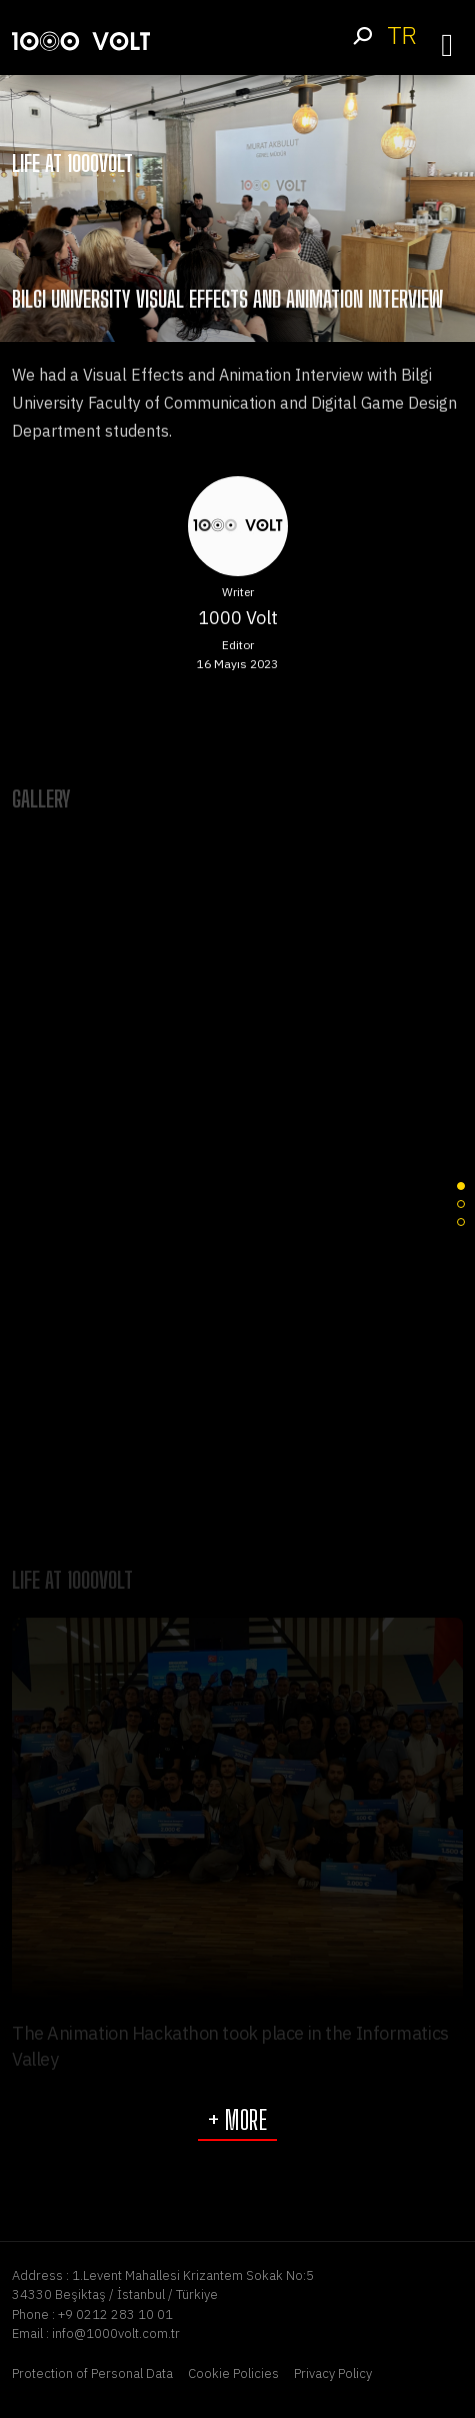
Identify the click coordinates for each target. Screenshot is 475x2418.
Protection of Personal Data (92, 2373)
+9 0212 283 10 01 (115, 2314)
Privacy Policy (333, 2373)
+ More (237, 2120)
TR (401, 35)
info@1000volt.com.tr (116, 2333)
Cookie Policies (233, 2373)
